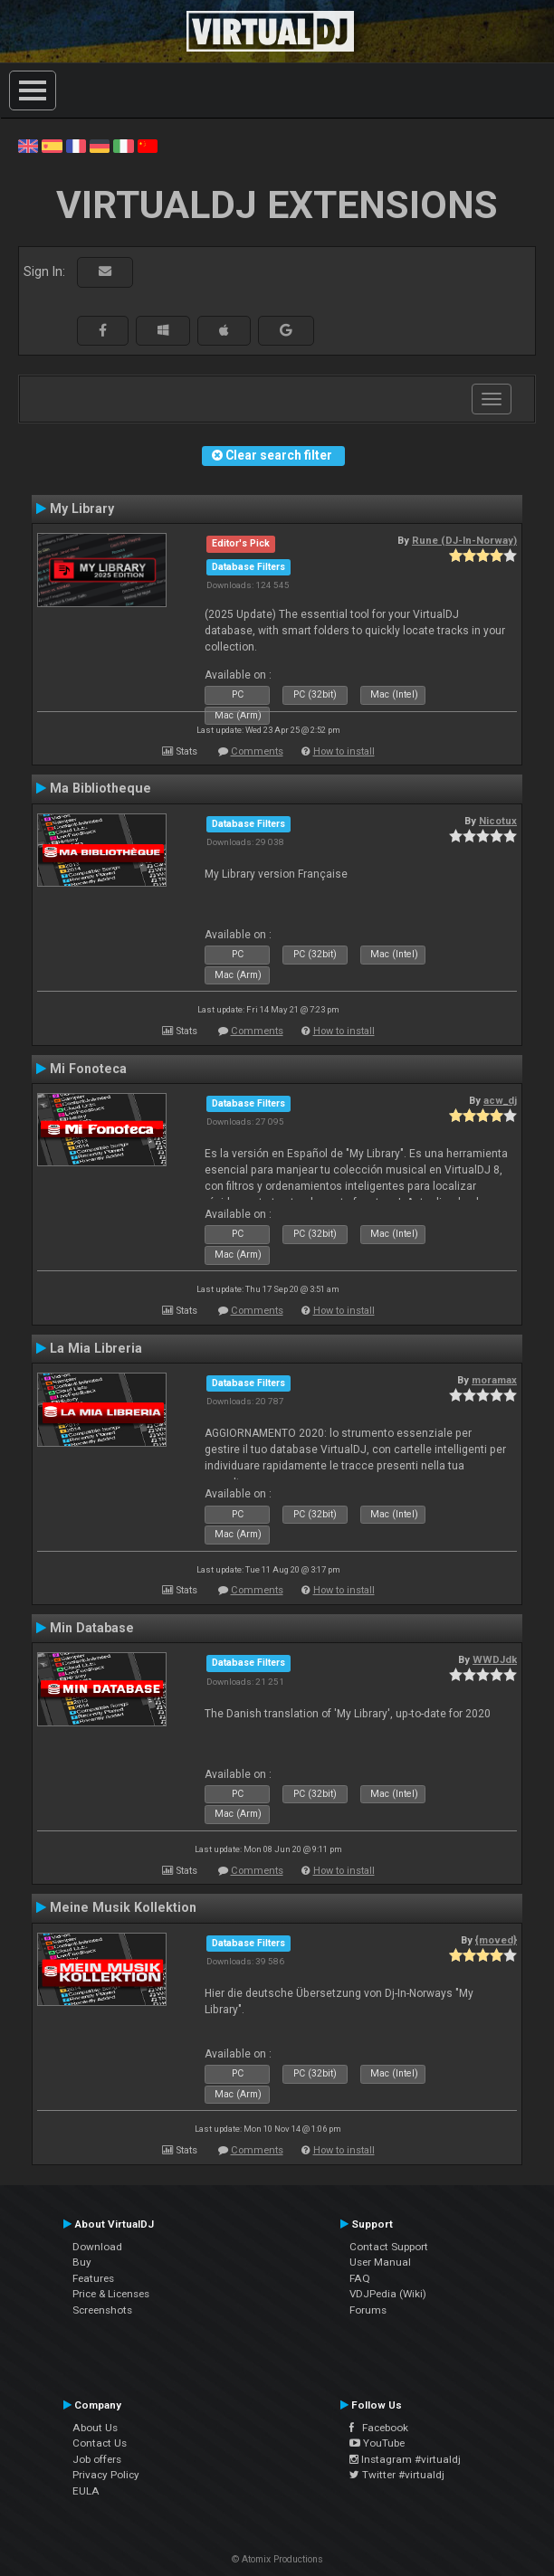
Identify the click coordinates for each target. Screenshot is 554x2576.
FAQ (359, 2278)
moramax (494, 1380)
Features (93, 2278)
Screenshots (102, 2310)
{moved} (496, 1940)
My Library (82, 508)
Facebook (378, 2427)
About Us (95, 2427)
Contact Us (99, 2443)
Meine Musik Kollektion (123, 1907)
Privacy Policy (105, 2474)
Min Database (92, 1628)
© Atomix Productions (277, 2559)
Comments (257, 751)
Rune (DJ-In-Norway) (464, 540)
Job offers (96, 2459)
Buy (81, 2262)
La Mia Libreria (96, 1348)
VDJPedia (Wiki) (387, 2293)
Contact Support (388, 2246)
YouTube (377, 2443)
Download (97, 2246)
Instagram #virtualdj (405, 2459)
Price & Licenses (110, 2293)
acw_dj (500, 1100)
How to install (344, 751)
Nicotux (498, 820)
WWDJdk (495, 1659)
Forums (368, 2310)
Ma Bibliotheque (100, 788)
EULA (86, 2491)
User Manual (380, 2262)
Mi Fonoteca (88, 1068)
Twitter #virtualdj (396, 2474)
